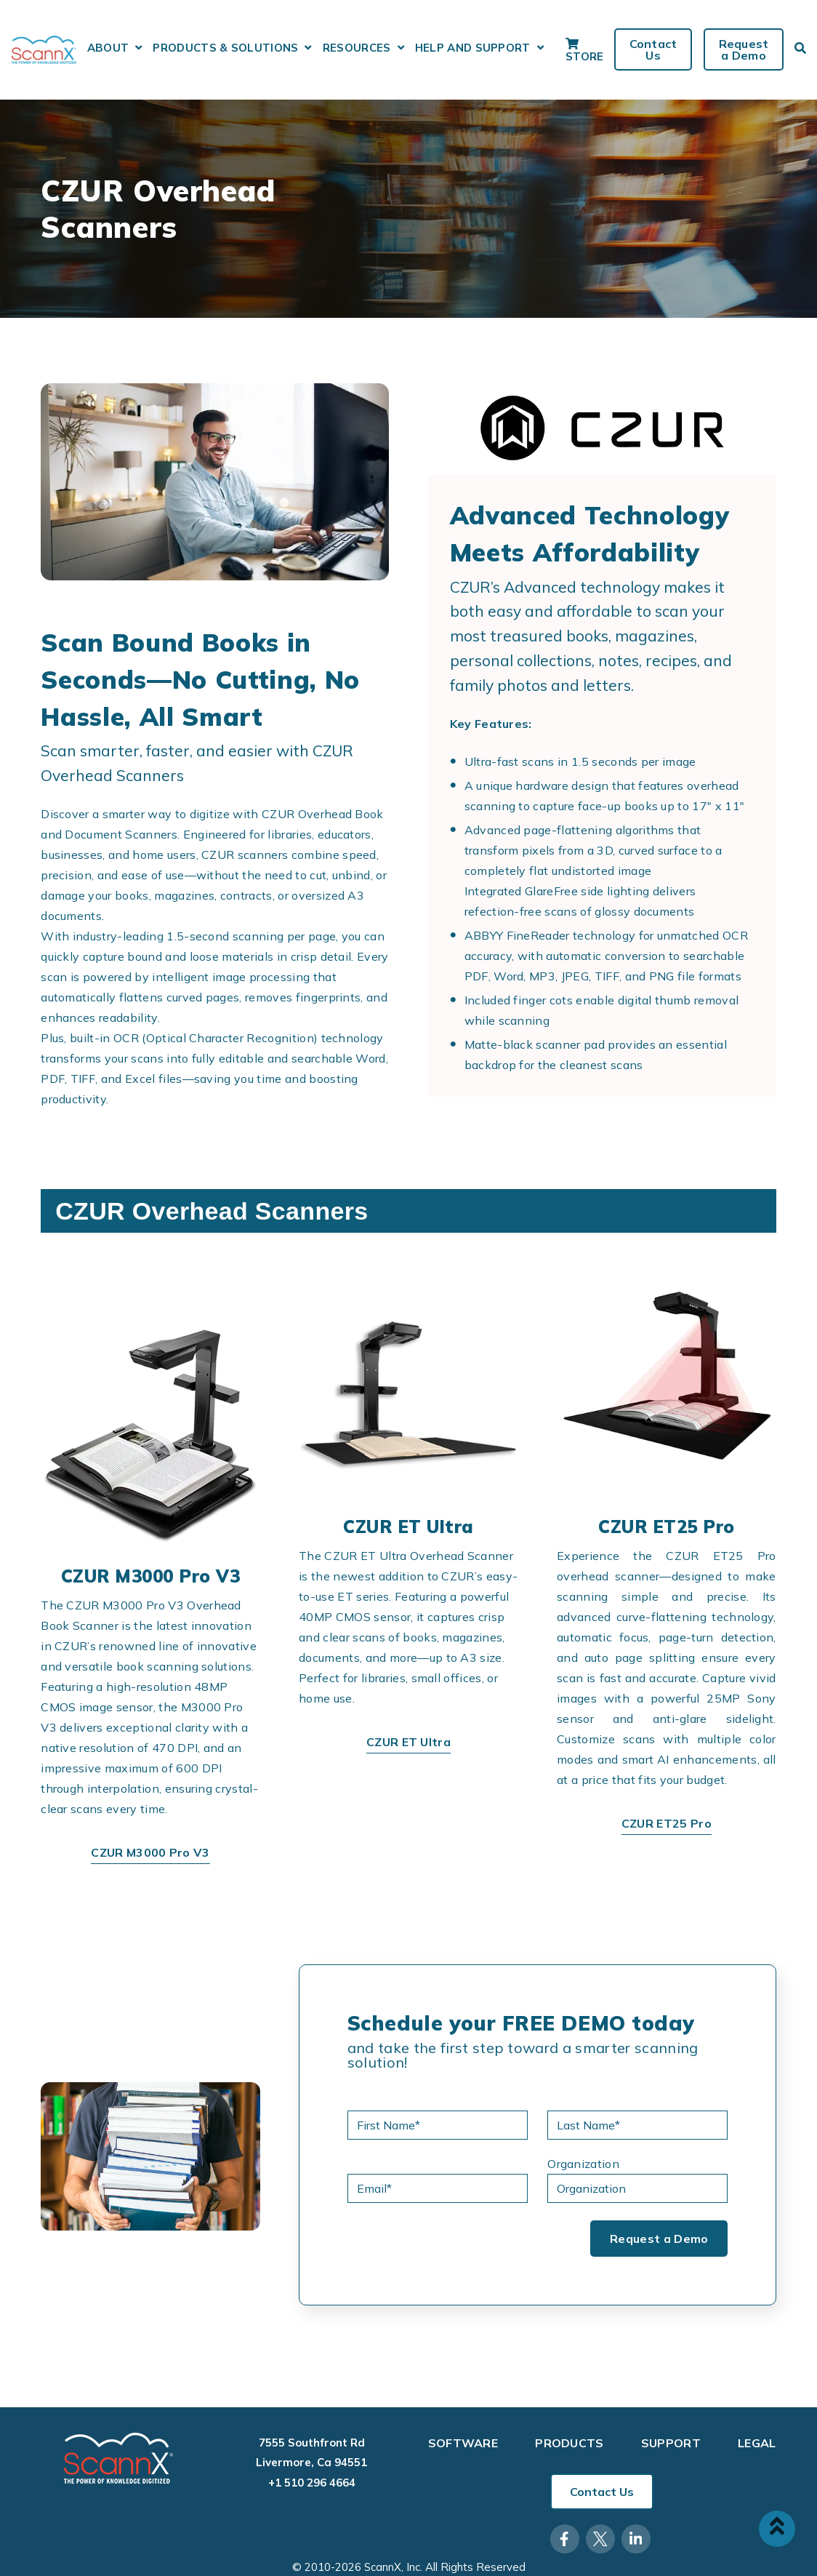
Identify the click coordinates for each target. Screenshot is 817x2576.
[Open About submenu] (138, 47)
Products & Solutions (225, 48)
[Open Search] (800, 48)
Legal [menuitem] (757, 2443)
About (108, 48)
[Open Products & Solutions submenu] (308, 47)
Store (585, 50)
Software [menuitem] (463, 2443)
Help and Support (473, 48)
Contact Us (653, 49)
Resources (357, 48)
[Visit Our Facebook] (564, 2538)
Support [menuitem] (671, 2443)
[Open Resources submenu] (401, 47)
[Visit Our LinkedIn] (636, 2538)
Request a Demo (743, 49)
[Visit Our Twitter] (600, 2538)
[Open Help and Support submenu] (540, 47)
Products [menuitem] (569, 2443)
